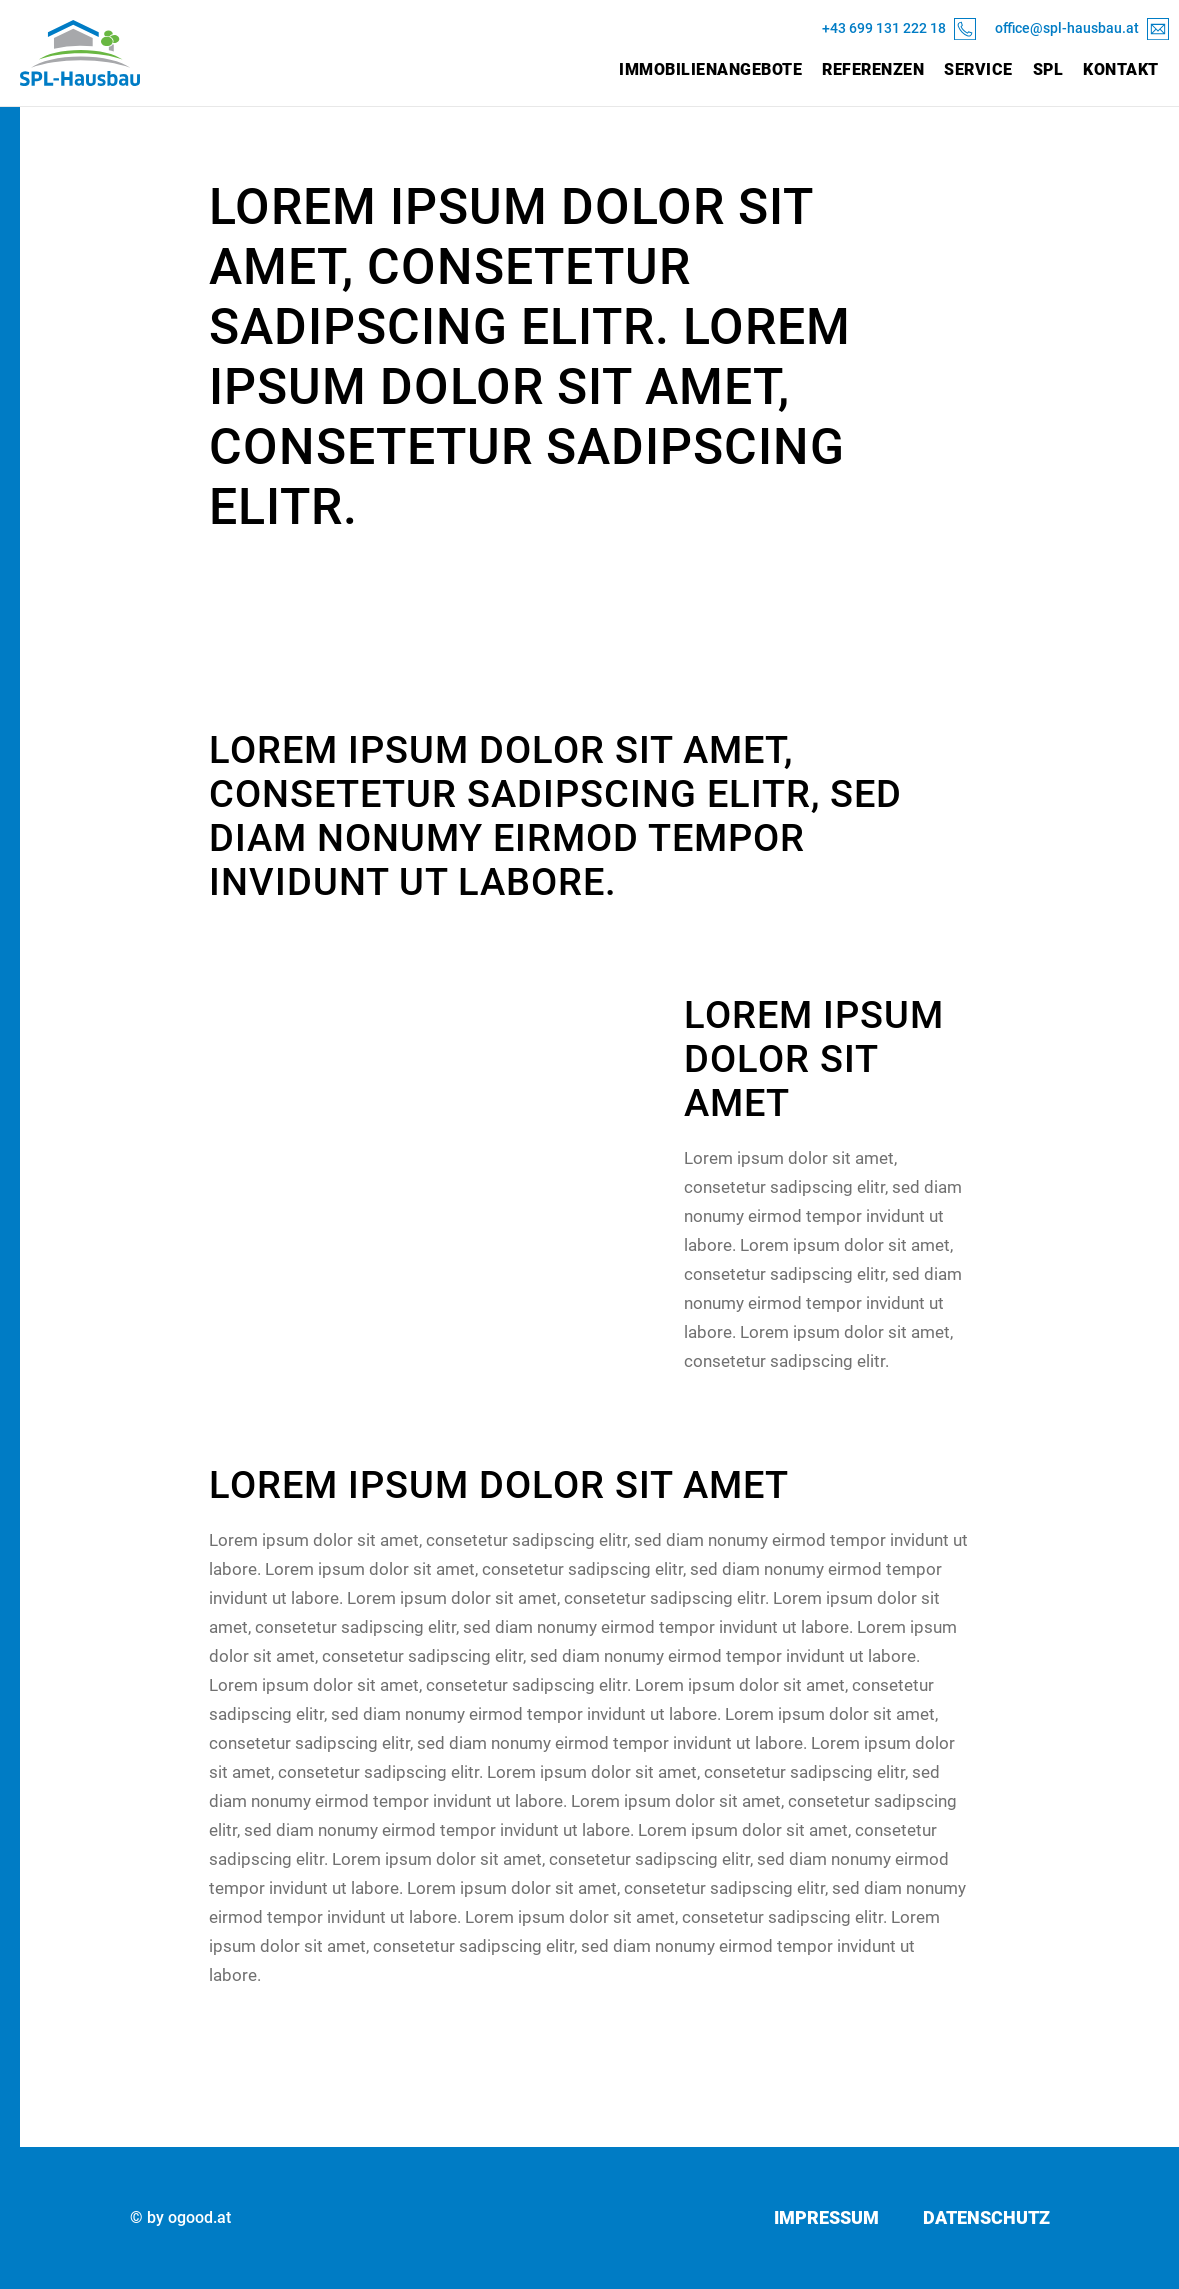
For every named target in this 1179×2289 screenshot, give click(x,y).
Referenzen (873, 69)
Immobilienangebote (710, 69)
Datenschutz (986, 2217)
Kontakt (1121, 69)
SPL (1048, 69)
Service (978, 69)
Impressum (826, 2217)
